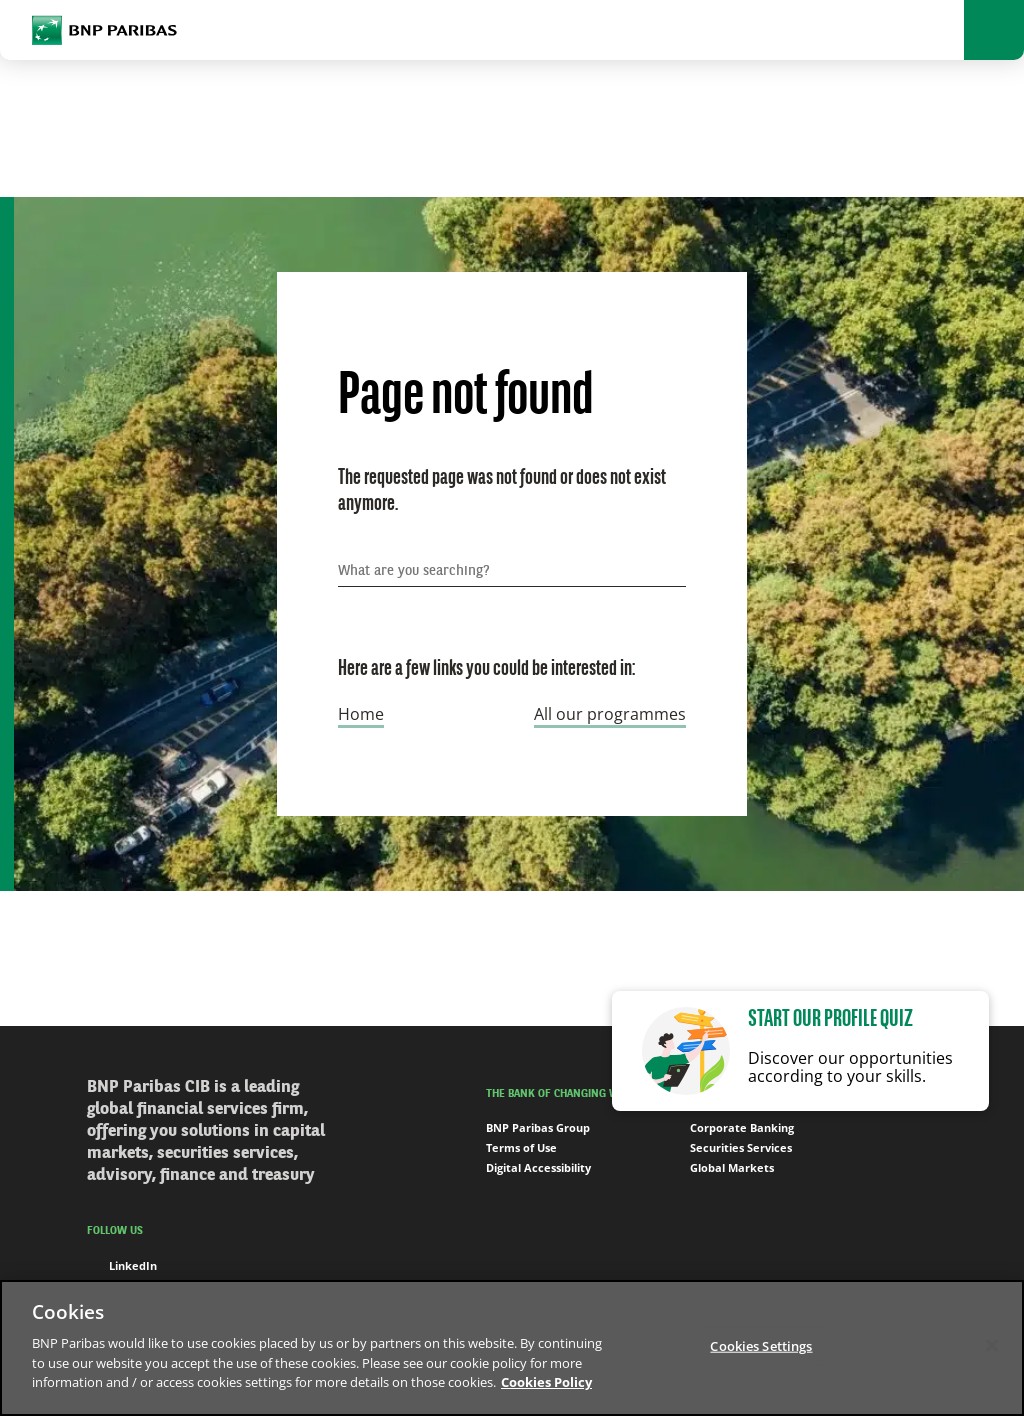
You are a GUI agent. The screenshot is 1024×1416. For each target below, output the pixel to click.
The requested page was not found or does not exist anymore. (502, 491)
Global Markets (732, 1167)
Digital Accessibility (538, 1167)
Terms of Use (521, 1147)
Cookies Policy (546, 1382)
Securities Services (741, 1147)
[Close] (992, 1345)
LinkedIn (122, 1266)
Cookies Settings (761, 1345)
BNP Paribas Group (538, 1127)
